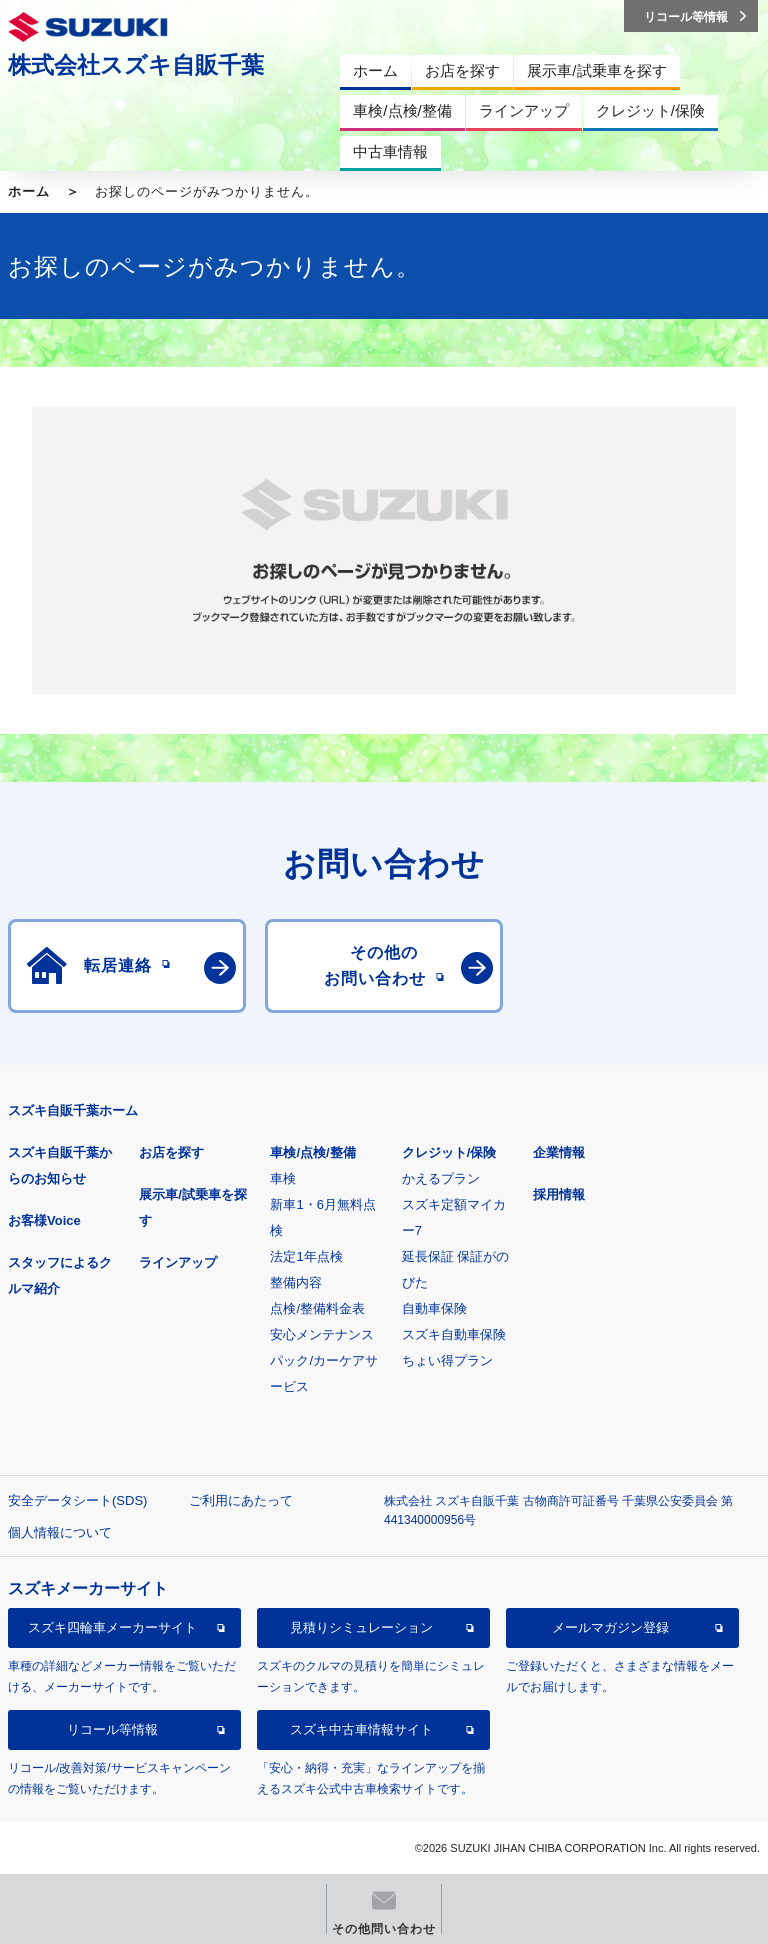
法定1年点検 (306, 1256)
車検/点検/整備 (312, 1152)
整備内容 (296, 1282)
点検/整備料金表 (317, 1308)
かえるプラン (441, 1178)
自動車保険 (434, 1308)
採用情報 (559, 1194)
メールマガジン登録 (610, 1627)
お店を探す (171, 1152)
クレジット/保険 (449, 1152)
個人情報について (60, 1532)
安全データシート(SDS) (77, 1500)
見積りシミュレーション (361, 1627)
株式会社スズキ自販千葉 (136, 65)
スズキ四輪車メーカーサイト (112, 1627)
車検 (283, 1178)
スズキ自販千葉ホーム (73, 1110)
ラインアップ (178, 1262)
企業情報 (559, 1152)
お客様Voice (44, 1220)
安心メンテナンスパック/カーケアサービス (324, 1360)
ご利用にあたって (241, 1500)
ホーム (29, 191)
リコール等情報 (112, 1729)
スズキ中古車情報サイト (361, 1729)
